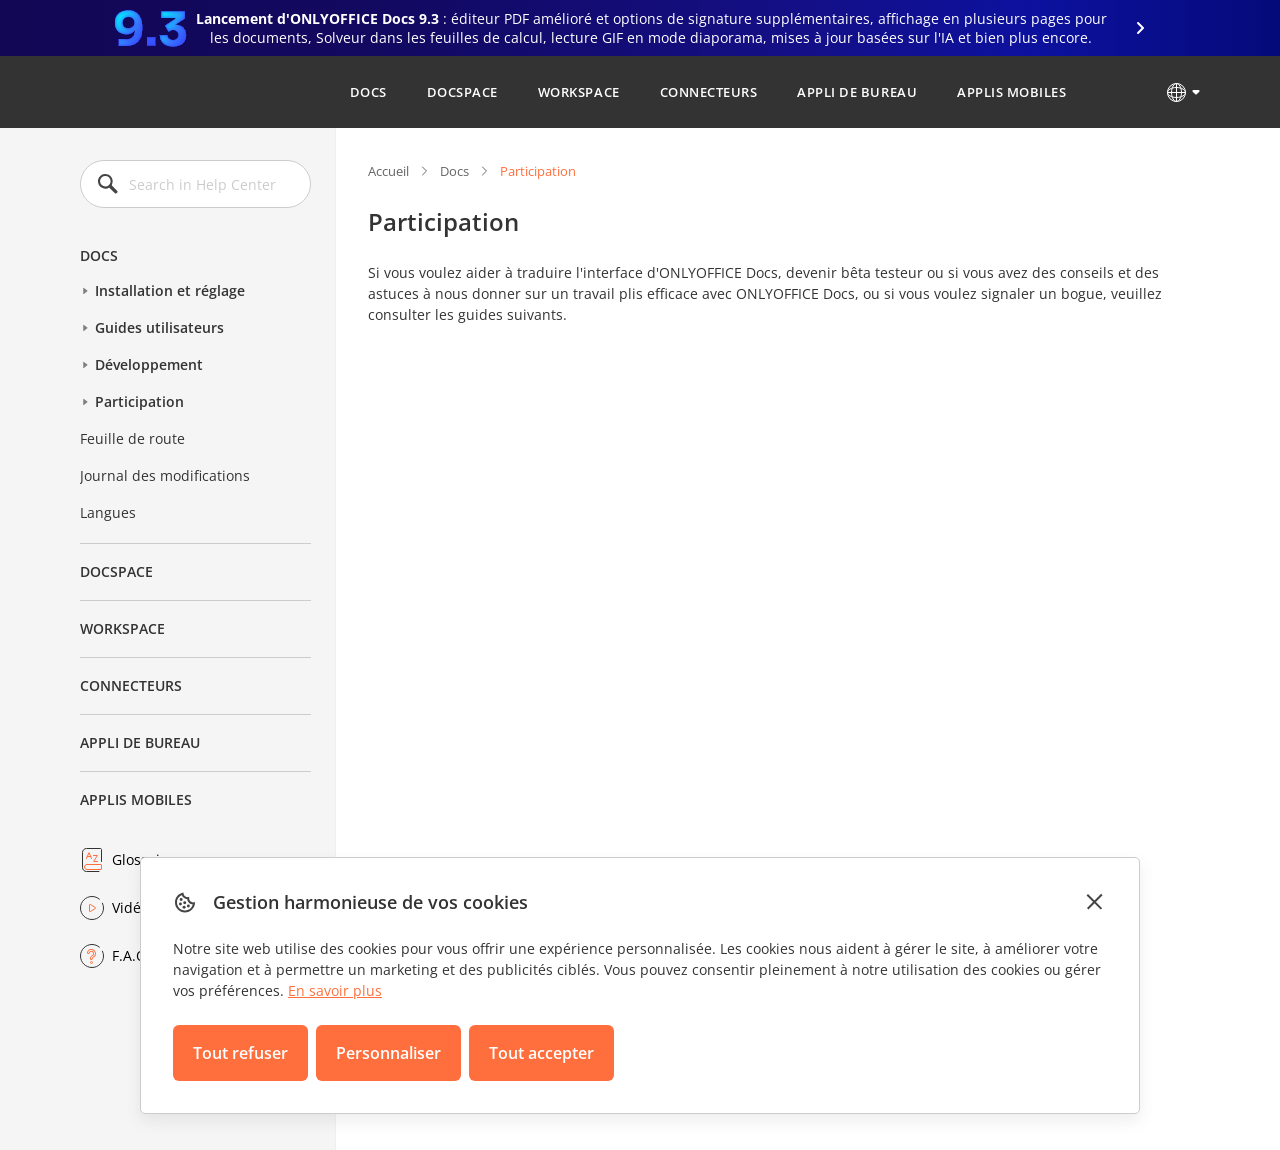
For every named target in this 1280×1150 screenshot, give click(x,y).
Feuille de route (132, 438)
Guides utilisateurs (159, 327)
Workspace (579, 92)
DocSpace (462, 92)
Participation (139, 401)
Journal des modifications (165, 475)
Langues (108, 512)
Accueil (388, 171)
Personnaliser (388, 1053)
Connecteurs (709, 92)
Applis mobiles (1011, 92)
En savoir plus (335, 990)
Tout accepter (541, 1053)
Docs (368, 92)
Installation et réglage (170, 290)
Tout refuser (240, 1053)
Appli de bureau (857, 92)
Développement (149, 364)
